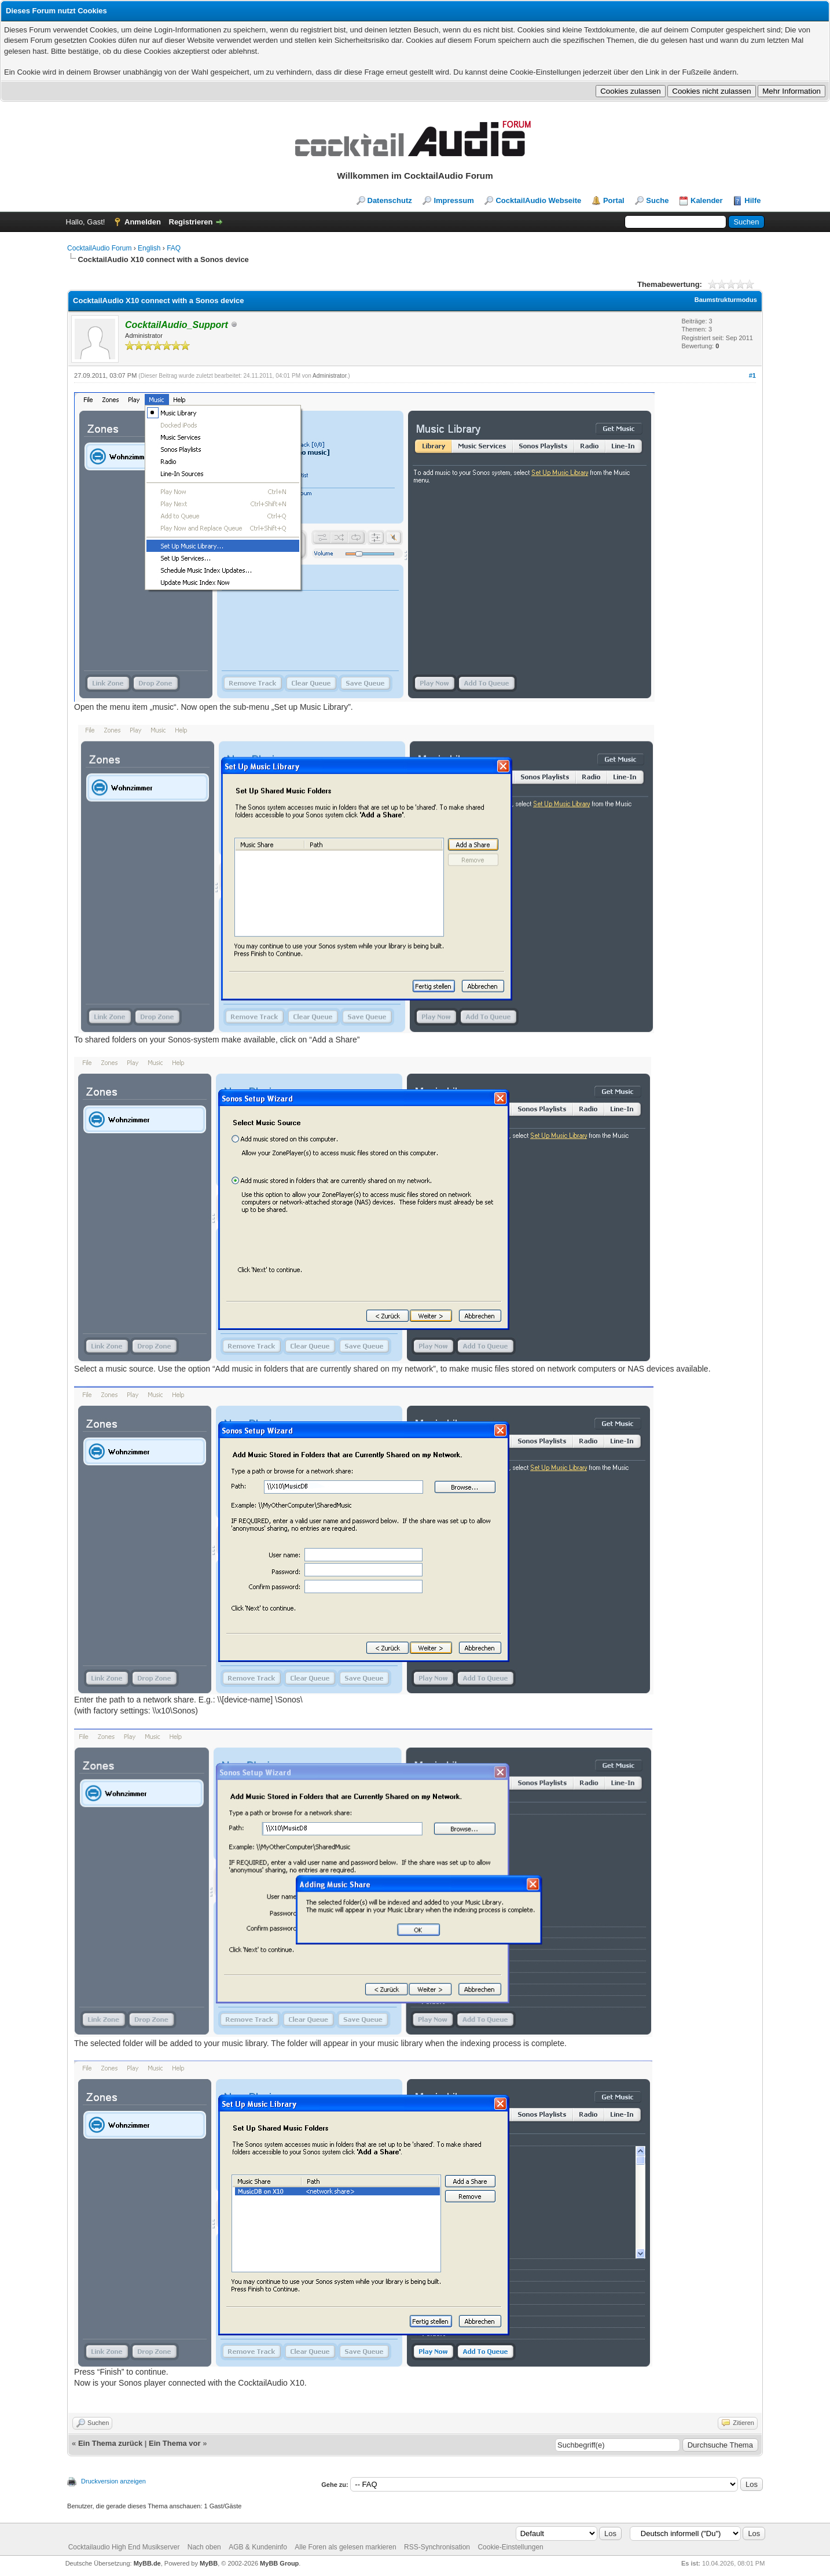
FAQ (174, 248)
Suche (657, 200)
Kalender (707, 200)
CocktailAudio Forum (99, 248)
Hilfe (752, 200)
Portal (614, 200)
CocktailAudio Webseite (538, 200)
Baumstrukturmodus (726, 299)
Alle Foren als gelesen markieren (345, 2547)
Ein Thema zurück (110, 2443)
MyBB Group (279, 2563)
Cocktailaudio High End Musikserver (124, 2547)
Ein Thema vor (175, 2443)
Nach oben (204, 2547)
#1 (752, 375)
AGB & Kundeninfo (258, 2547)
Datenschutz (390, 200)
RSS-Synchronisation (437, 2547)
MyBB (209, 2563)
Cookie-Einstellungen (510, 2547)
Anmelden (142, 222)
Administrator (329, 376)
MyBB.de (147, 2563)
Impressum (453, 200)
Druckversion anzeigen (113, 2481)
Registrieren (191, 222)
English (149, 248)
